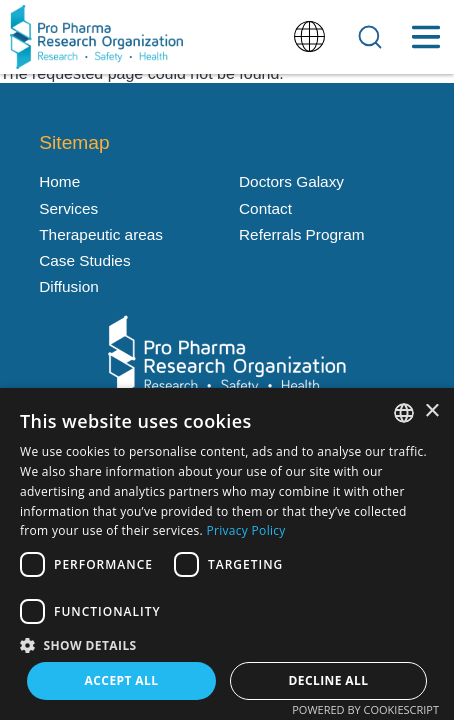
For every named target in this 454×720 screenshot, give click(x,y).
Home (59, 181)
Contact (265, 208)
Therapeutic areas (101, 234)
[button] (227, 644)
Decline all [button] (329, 680)
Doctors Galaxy (291, 181)
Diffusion (68, 286)
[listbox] (404, 413)
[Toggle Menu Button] (425, 37)
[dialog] (227, 554)
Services (68, 208)
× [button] (431, 411)
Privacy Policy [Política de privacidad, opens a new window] (246, 530)
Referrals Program (301, 234)
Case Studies (84, 260)
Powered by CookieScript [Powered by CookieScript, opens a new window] (365, 709)
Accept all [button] (122, 680)
